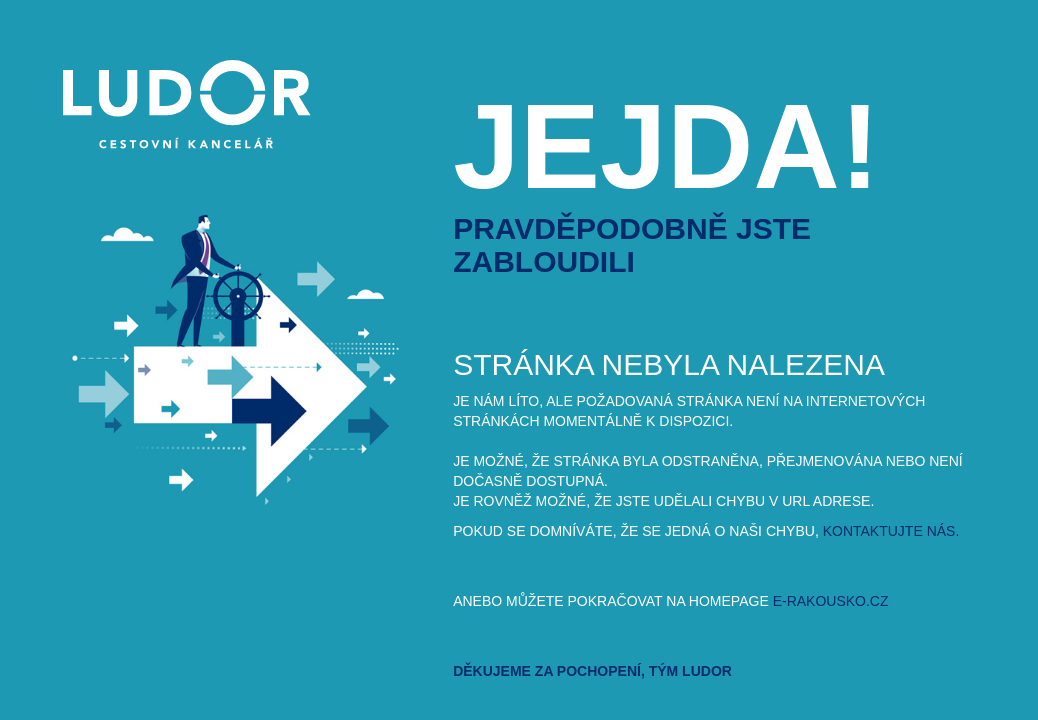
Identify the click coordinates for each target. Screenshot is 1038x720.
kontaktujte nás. (891, 531)
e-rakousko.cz (831, 601)
